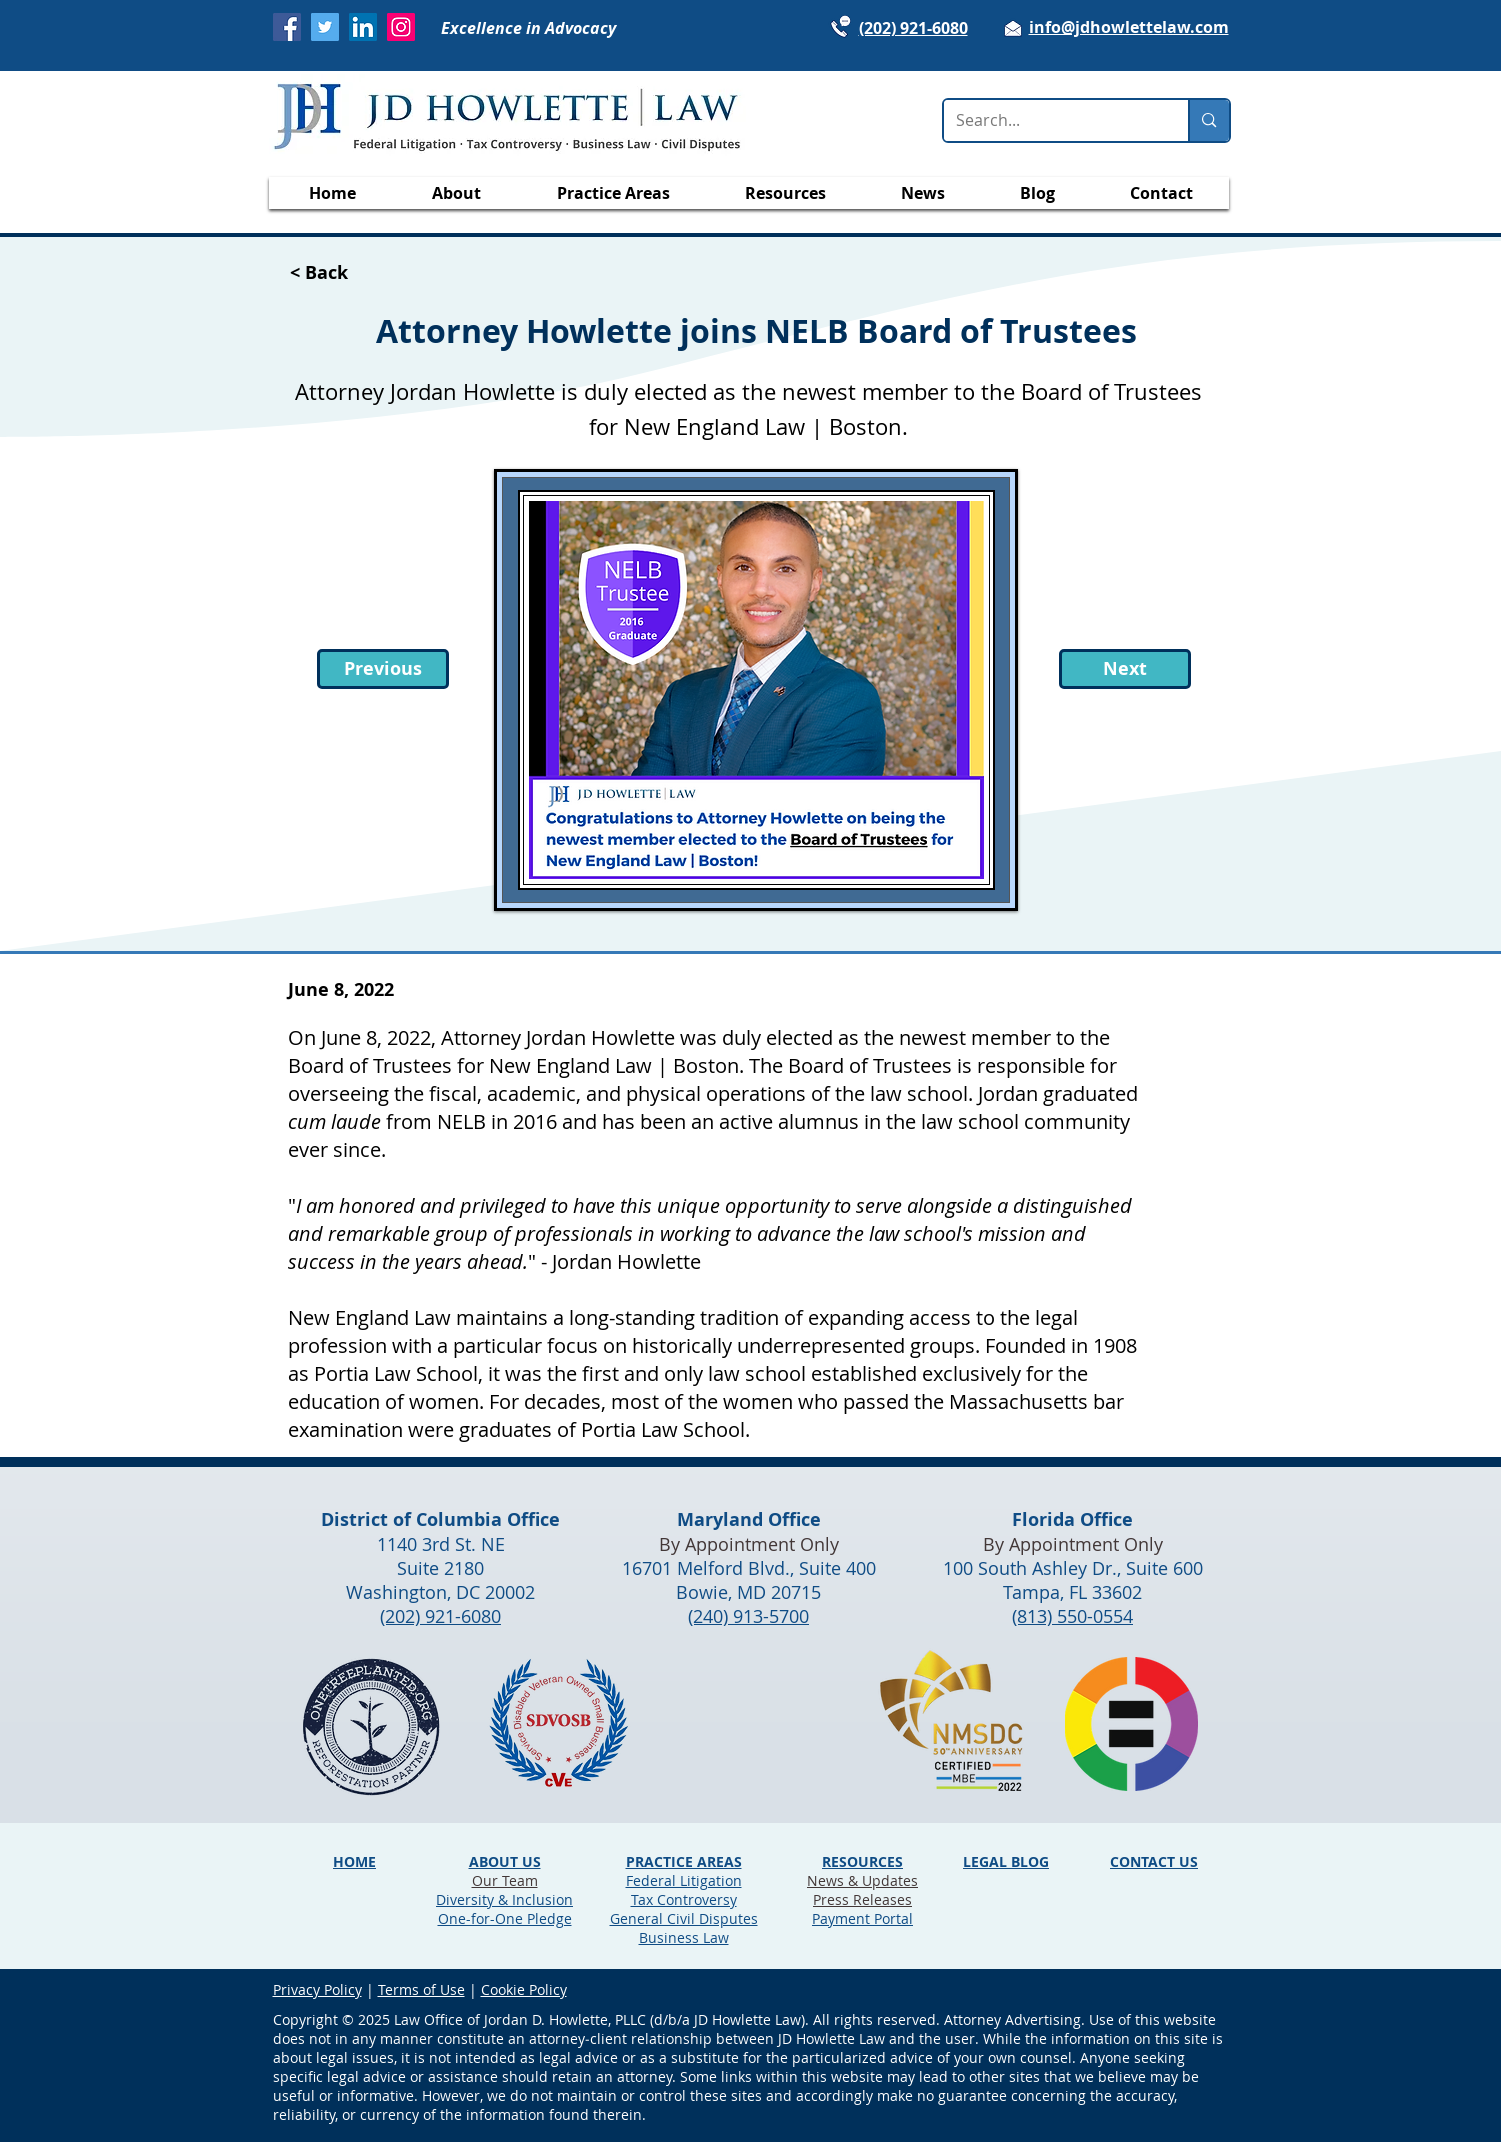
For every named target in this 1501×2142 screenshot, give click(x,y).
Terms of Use (421, 1989)
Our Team (505, 1880)
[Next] (1125, 669)
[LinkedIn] (363, 27)
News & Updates (862, 1880)
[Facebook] (287, 27)
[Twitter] (325, 27)
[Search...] (1051, 120)
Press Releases (862, 1899)
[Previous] (383, 669)
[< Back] (356, 272)
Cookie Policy (524, 1989)
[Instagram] (401, 27)
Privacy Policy (317, 1989)
